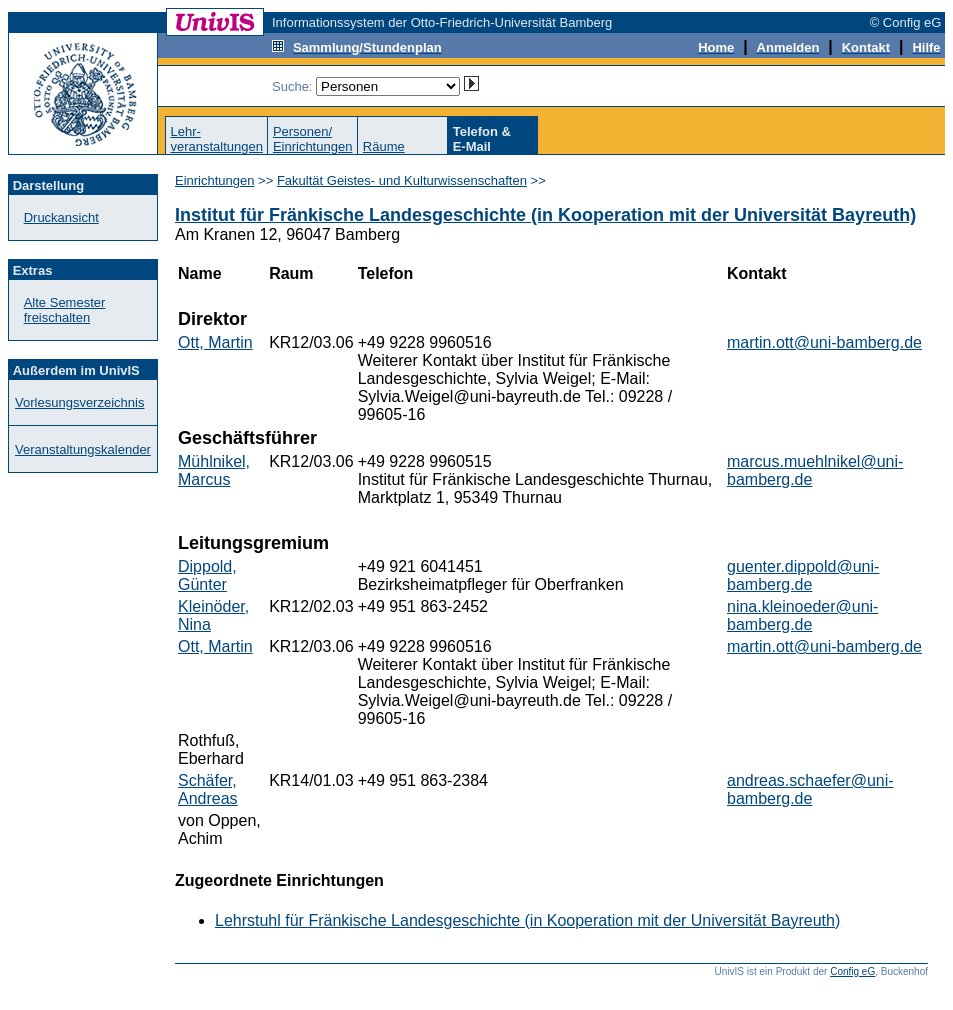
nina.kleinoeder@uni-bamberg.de (802, 615)
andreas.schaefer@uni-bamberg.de (810, 789)
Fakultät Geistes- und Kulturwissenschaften (402, 180)
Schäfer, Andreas (208, 789)
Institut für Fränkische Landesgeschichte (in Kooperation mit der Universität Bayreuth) (545, 215)
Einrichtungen (215, 180)
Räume (384, 146)
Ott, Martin (215, 342)
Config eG (852, 971)
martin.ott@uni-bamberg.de (824, 342)
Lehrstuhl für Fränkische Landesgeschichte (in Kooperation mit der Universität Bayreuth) (527, 920)
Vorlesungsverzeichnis (79, 402)
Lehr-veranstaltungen (216, 139)
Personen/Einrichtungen (313, 139)
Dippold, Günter (207, 575)
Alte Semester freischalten (65, 310)
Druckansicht (61, 217)
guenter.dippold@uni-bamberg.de (803, 575)
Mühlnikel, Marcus (214, 470)
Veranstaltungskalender (83, 449)
